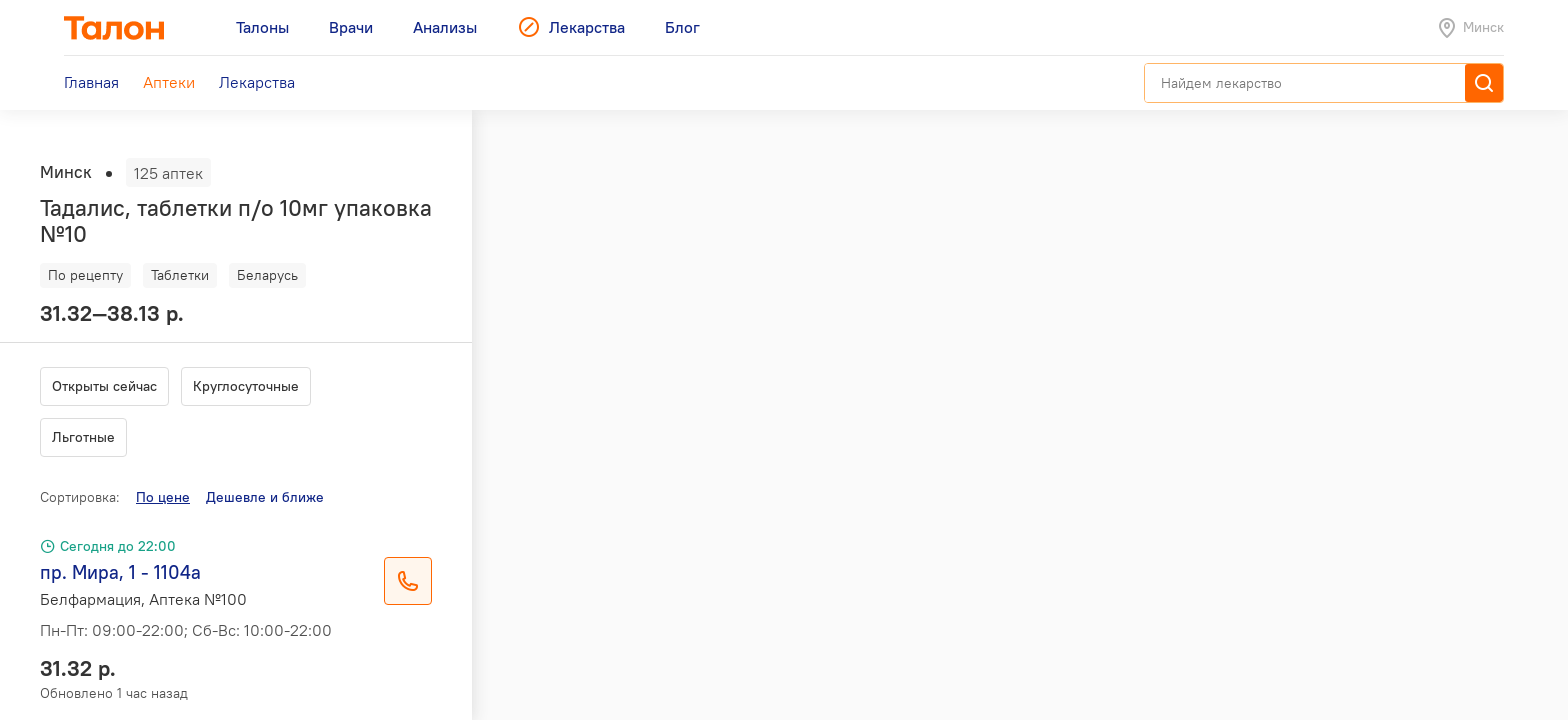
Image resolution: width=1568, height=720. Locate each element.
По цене (163, 497)
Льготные (83, 437)
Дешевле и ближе (265, 497)
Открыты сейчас (104, 386)
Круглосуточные (246, 386)
